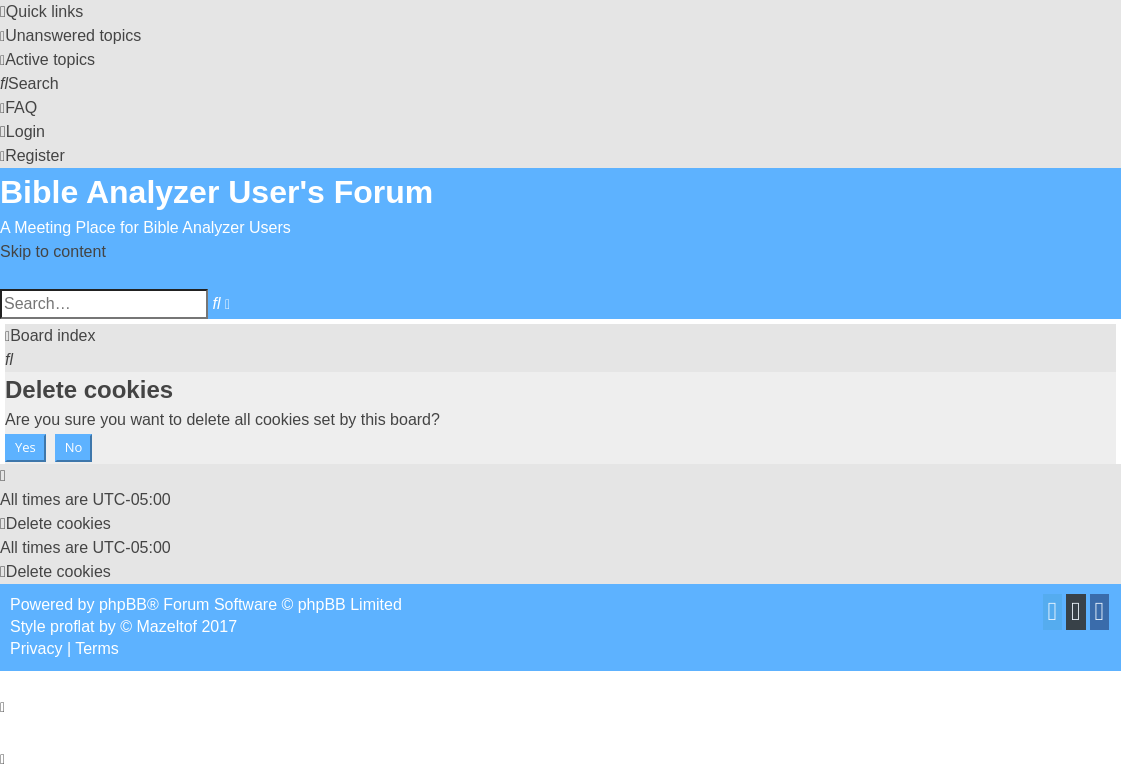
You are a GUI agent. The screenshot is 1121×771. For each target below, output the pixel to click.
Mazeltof (167, 626)
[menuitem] (70, 35)
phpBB (123, 604)
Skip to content (53, 251)
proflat (72, 626)
